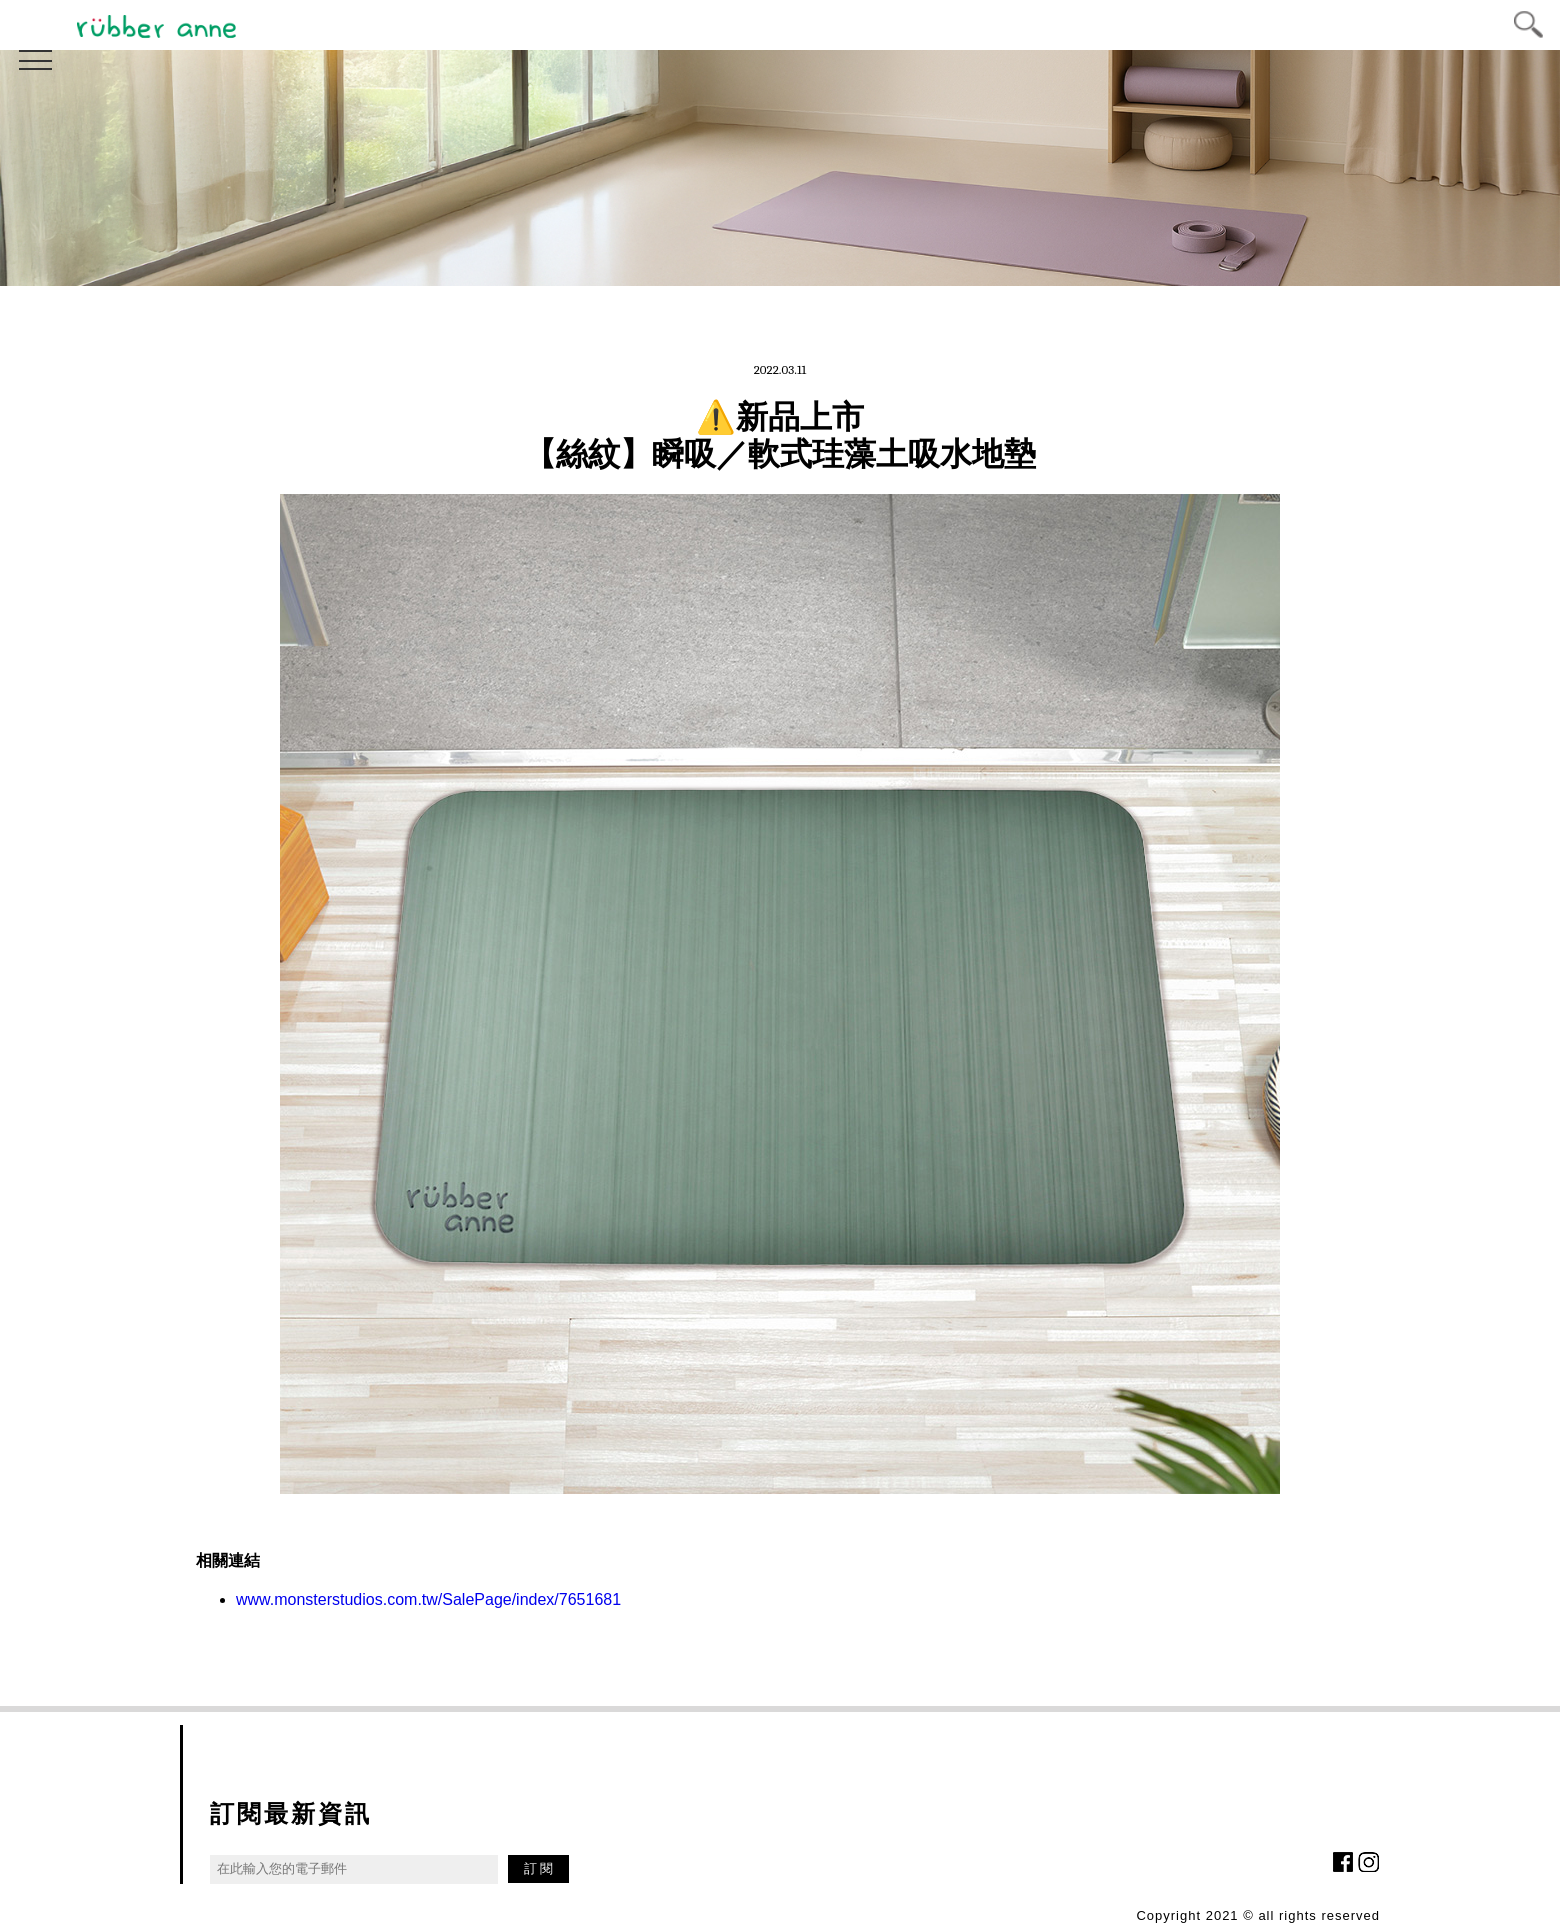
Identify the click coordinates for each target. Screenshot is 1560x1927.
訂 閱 (539, 1868)
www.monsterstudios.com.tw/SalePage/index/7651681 (428, 1599)
